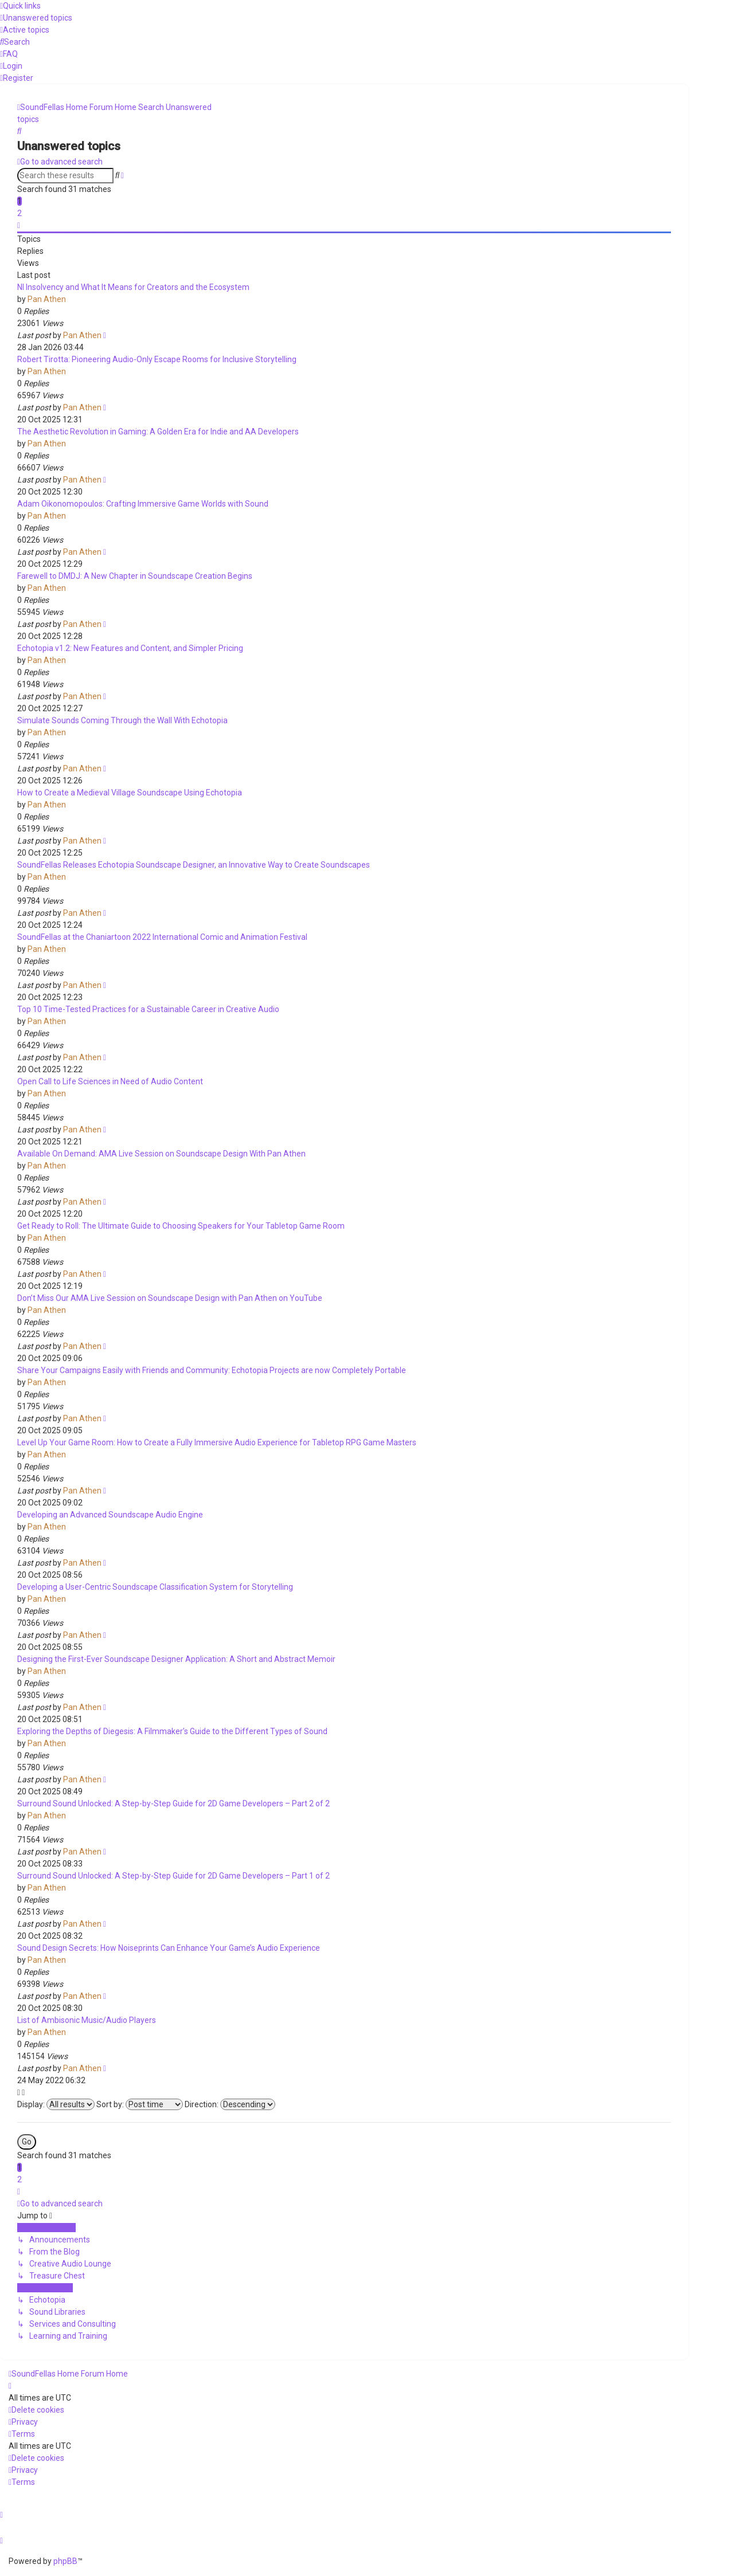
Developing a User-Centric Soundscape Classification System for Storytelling (155, 1586)
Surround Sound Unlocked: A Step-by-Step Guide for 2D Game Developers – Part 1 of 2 (173, 1875)
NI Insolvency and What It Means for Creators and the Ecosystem (133, 287)
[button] (18, 225)
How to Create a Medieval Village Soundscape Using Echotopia (129, 792)
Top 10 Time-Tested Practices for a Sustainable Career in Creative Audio (148, 1009)
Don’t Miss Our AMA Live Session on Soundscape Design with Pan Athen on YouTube (169, 1298)
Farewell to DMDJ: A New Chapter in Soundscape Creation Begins (134, 576)
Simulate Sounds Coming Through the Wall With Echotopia (122, 720)
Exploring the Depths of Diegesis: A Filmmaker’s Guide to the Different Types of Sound (172, 1731)
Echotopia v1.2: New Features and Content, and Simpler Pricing (130, 648)
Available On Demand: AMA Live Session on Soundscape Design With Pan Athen (161, 1153)
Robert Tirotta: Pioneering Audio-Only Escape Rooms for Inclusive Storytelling (156, 359)
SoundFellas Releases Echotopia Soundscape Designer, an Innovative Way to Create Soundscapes (193, 864)
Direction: (230, 2104)
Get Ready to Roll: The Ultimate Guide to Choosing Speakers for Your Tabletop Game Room (181, 1225)
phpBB (65, 2561)
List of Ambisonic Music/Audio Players (86, 2020)
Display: (56, 2104)
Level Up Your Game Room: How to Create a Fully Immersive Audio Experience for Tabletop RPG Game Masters (216, 1442)
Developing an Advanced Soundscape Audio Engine (110, 1514)
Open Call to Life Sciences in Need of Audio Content (110, 1081)
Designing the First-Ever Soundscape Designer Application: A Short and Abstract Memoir (176, 1659)
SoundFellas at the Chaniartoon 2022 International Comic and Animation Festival (162, 937)
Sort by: (139, 2104)
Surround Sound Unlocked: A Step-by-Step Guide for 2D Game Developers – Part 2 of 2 (173, 1803)
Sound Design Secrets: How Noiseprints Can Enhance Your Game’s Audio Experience (168, 1947)
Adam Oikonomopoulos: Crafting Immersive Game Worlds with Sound (142, 503)
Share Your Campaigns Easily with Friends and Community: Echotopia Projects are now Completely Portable (211, 1370)
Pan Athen (47, 299)
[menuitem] (36, 17)
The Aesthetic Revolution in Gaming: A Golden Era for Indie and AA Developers (158, 431)
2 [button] (19, 213)
